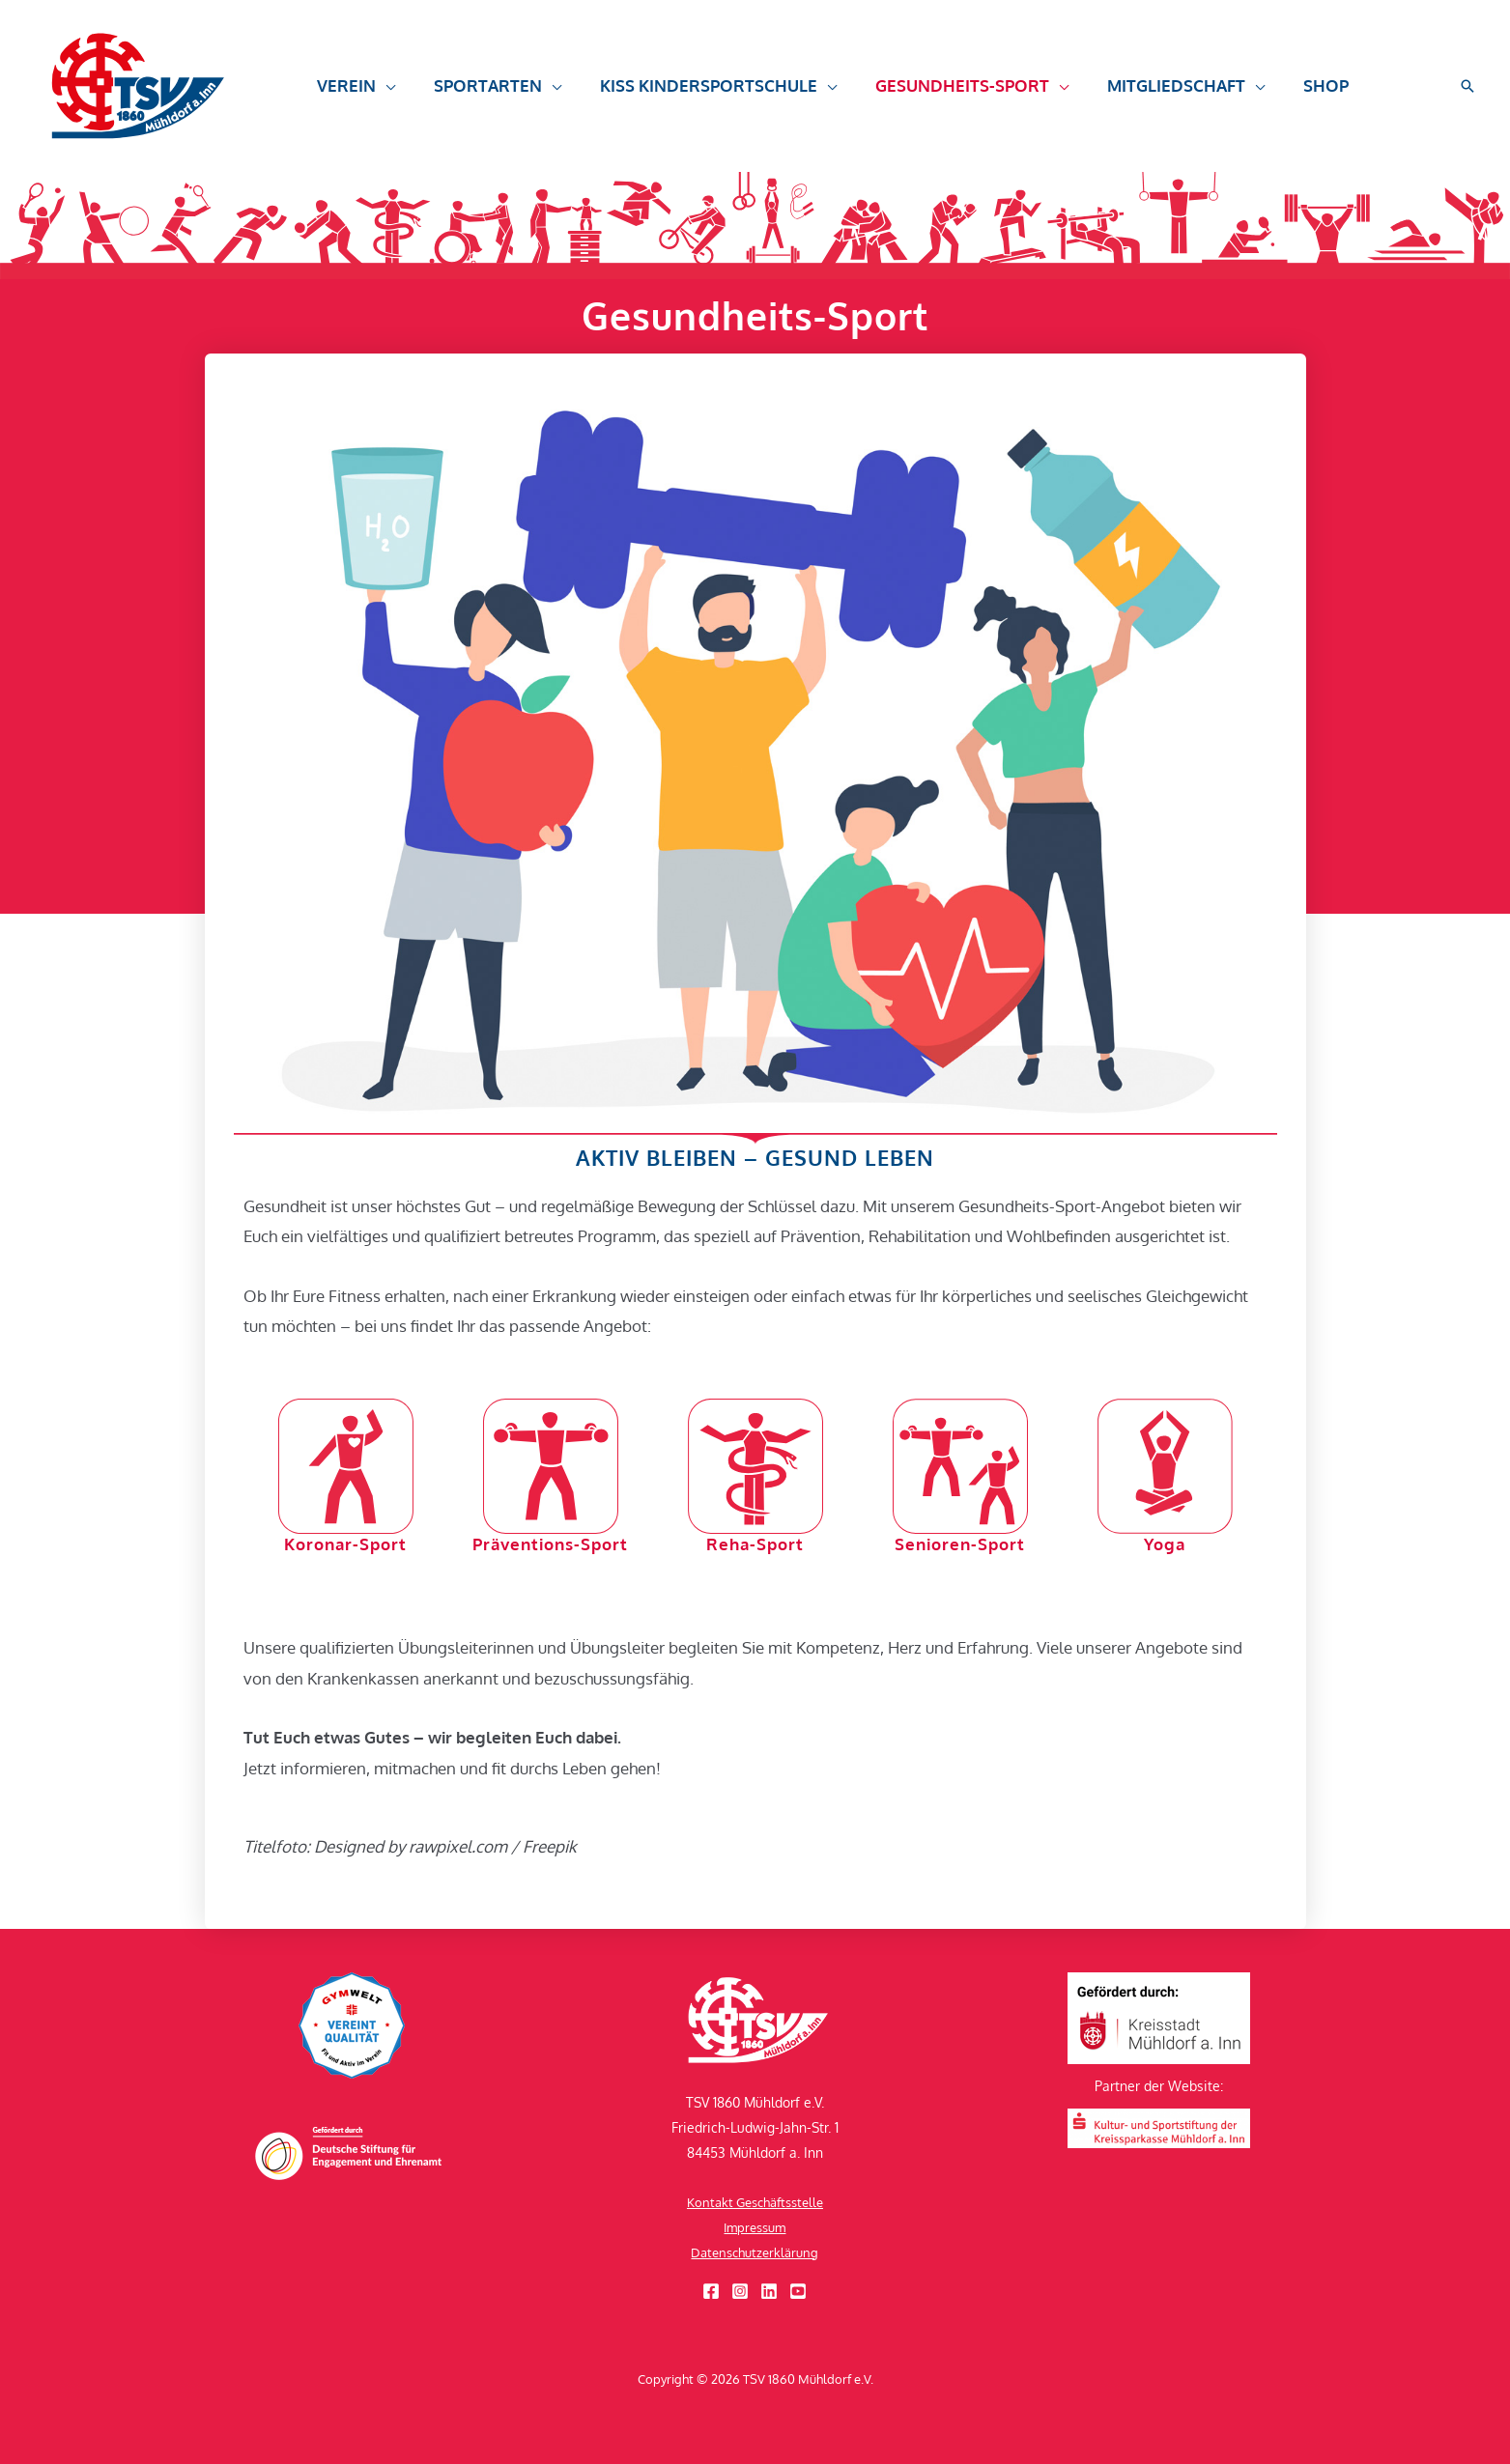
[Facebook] (711, 2291)
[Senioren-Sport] (960, 1466)
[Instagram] (740, 2291)
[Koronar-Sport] (345, 1466)
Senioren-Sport (960, 1543)
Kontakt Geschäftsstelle (754, 2202)
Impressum (755, 2227)
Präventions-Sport (550, 1543)
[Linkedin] (769, 2291)
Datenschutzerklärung (755, 2252)
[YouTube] (798, 2291)
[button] (353, 86)
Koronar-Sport (346, 1543)
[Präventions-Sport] (550, 1466)
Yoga (1165, 1543)
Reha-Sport (755, 1543)
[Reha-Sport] (755, 1466)
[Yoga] (1165, 1466)
